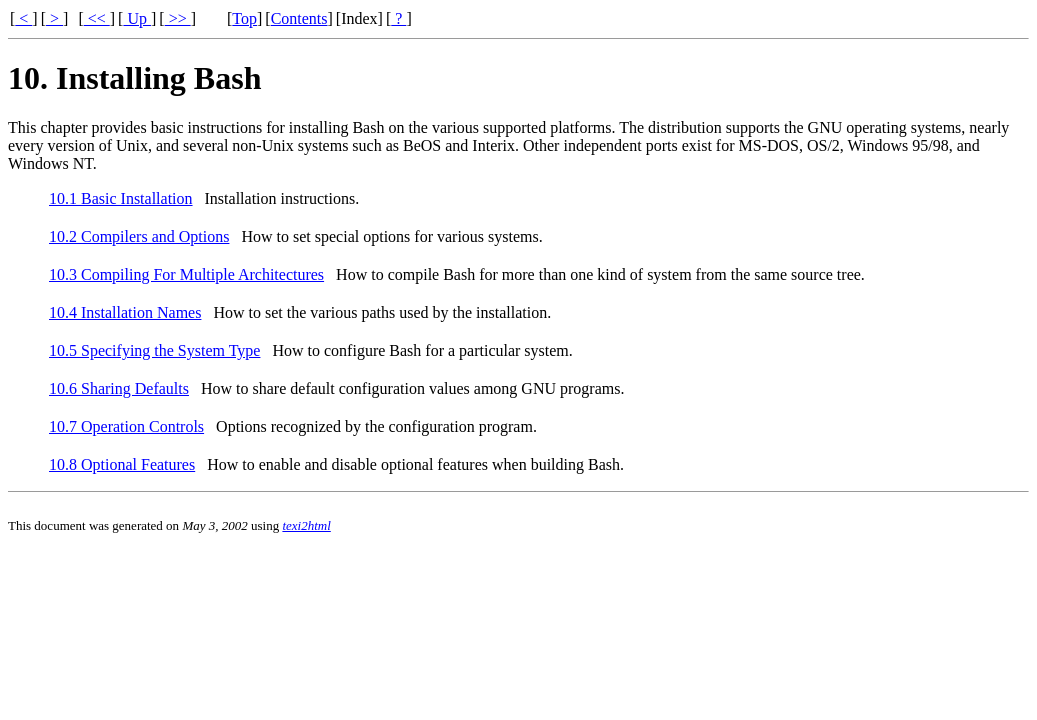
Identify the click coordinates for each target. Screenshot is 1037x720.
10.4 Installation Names (125, 312)
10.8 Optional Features (122, 464)
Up (137, 18)
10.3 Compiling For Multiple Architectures (186, 274)
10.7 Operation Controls (126, 426)
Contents (299, 18)
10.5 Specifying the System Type (154, 350)
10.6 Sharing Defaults (119, 388)
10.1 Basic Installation (121, 198)
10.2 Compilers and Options (139, 236)
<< (97, 18)
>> (178, 18)
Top (244, 18)
